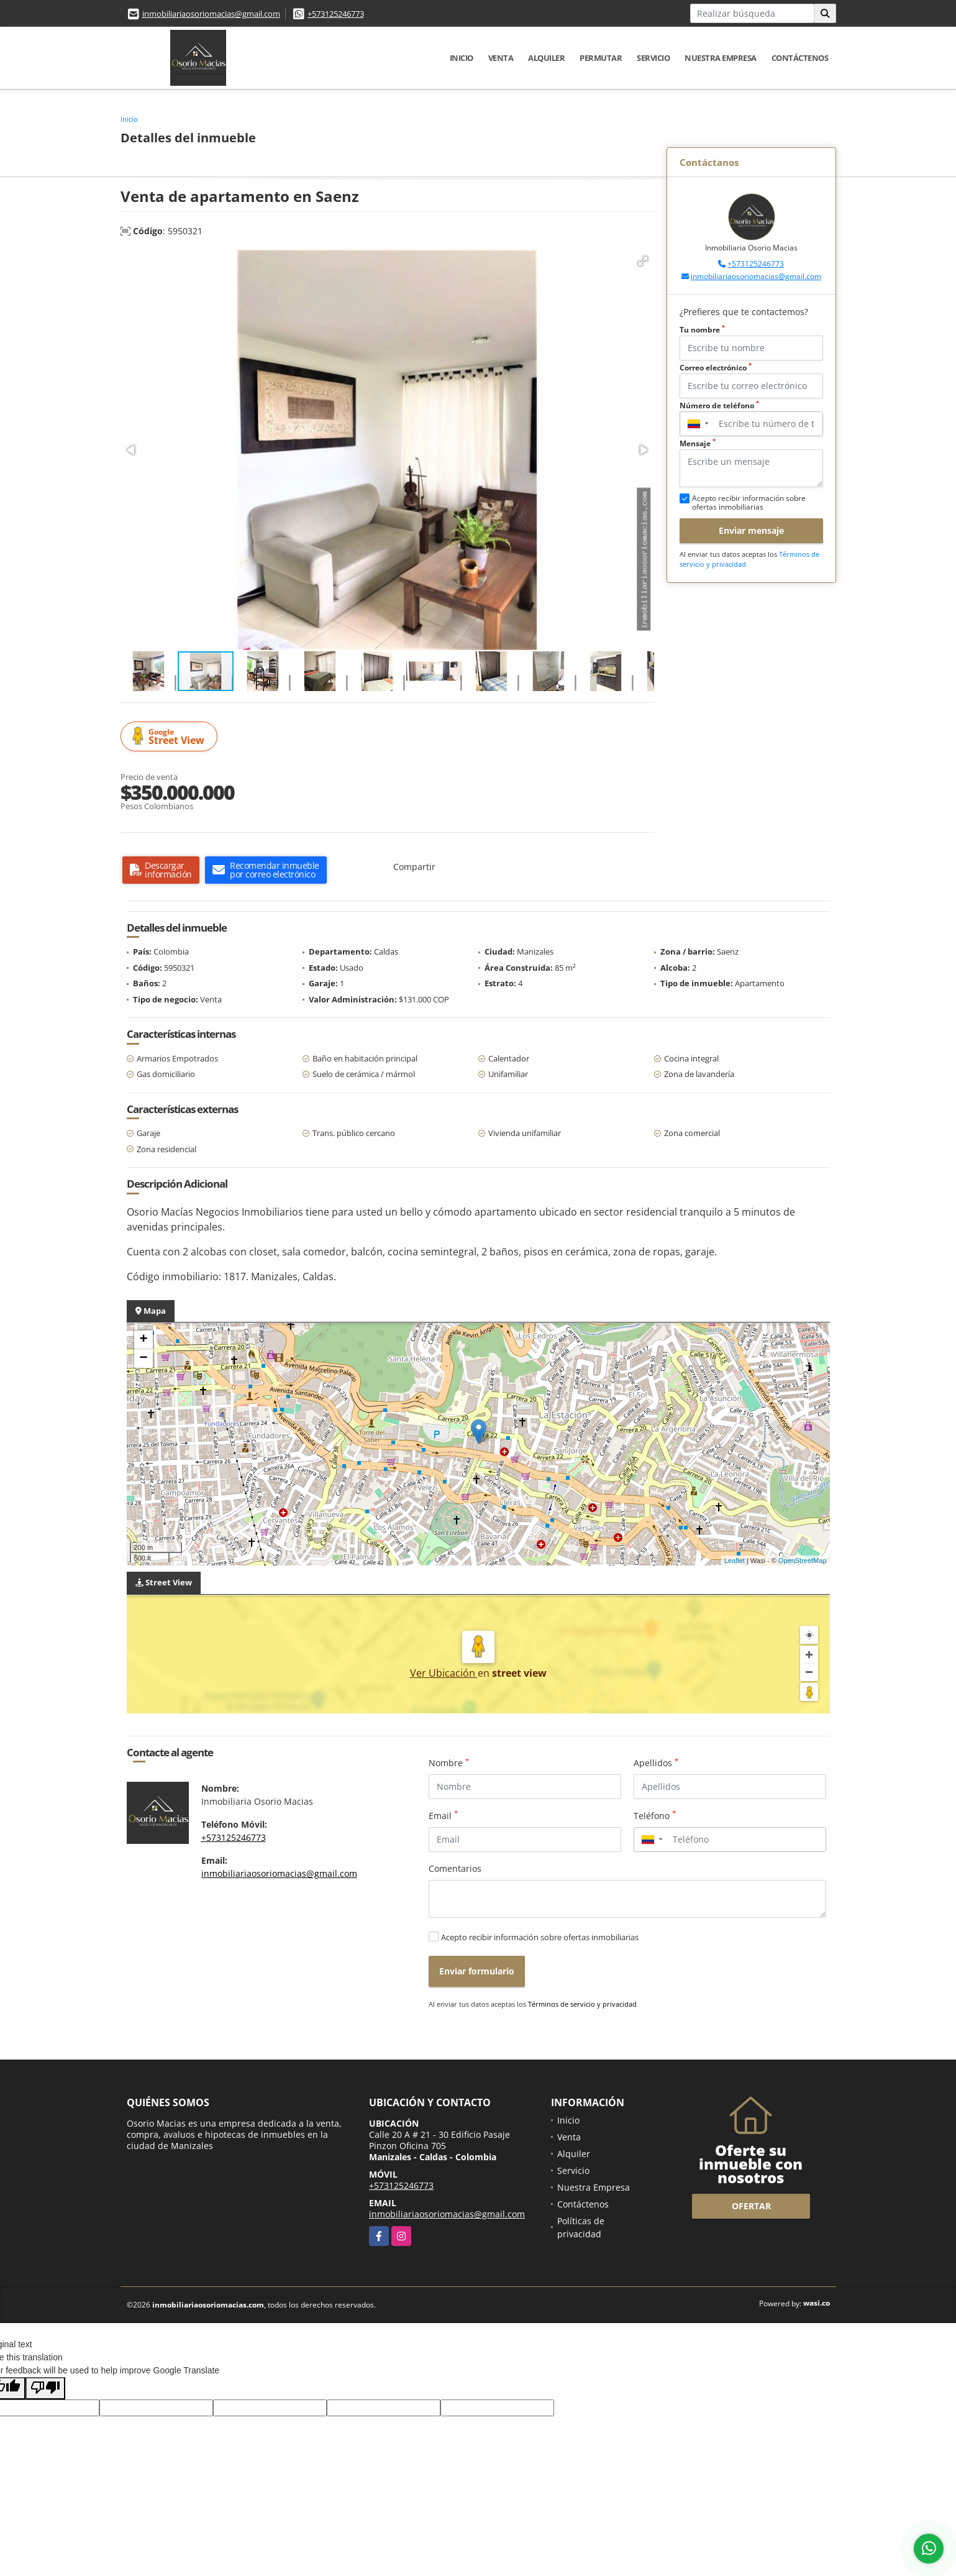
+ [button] (143, 1340)
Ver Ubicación (444, 1673)
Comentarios (455, 1868)
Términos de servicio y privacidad (582, 2004)
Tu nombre (702, 329)
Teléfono (655, 1815)
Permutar (601, 57)
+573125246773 (335, 13)
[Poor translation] (45, 2388)
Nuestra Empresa (721, 57)
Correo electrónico (716, 367)
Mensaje (698, 443)
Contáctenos (800, 57)
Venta (501, 57)
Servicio (653, 57)
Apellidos (656, 1762)
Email (443, 1815)
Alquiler (546, 57)
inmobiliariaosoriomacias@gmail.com (211, 13)
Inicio (461, 57)
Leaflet (734, 1560)
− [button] (143, 1358)
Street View (170, 737)
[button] (643, 261)
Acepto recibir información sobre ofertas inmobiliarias (540, 1937)
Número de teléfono (719, 405)
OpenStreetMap (802, 1560)
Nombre (449, 1762)
